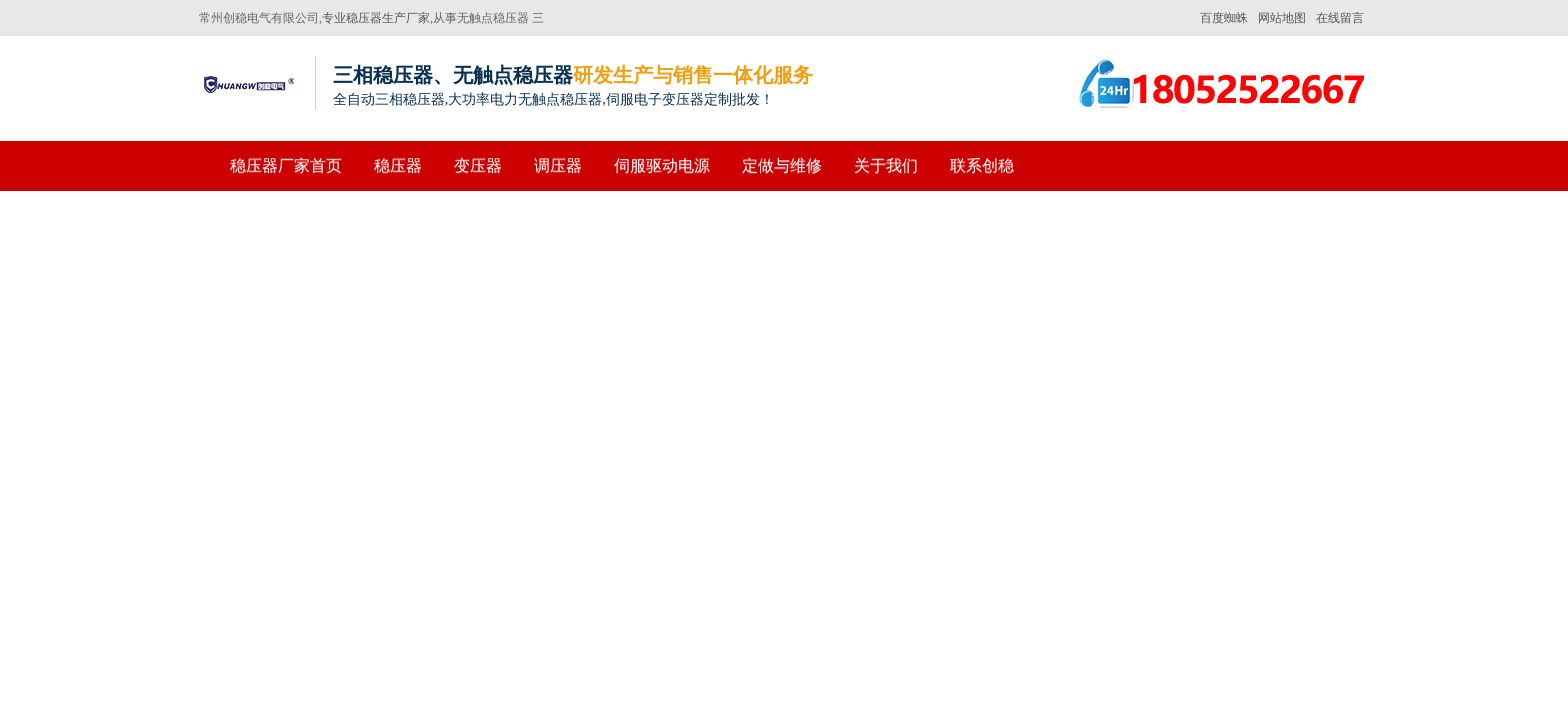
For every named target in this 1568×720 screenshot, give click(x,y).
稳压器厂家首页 (286, 165)
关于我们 (886, 165)
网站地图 (1282, 18)
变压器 (478, 165)
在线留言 (1340, 18)
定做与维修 (782, 165)
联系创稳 (982, 165)
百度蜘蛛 (1224, 18)
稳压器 (398, 165)
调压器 (558, 165)
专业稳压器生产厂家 (376, 18)
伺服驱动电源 (662, 165)
